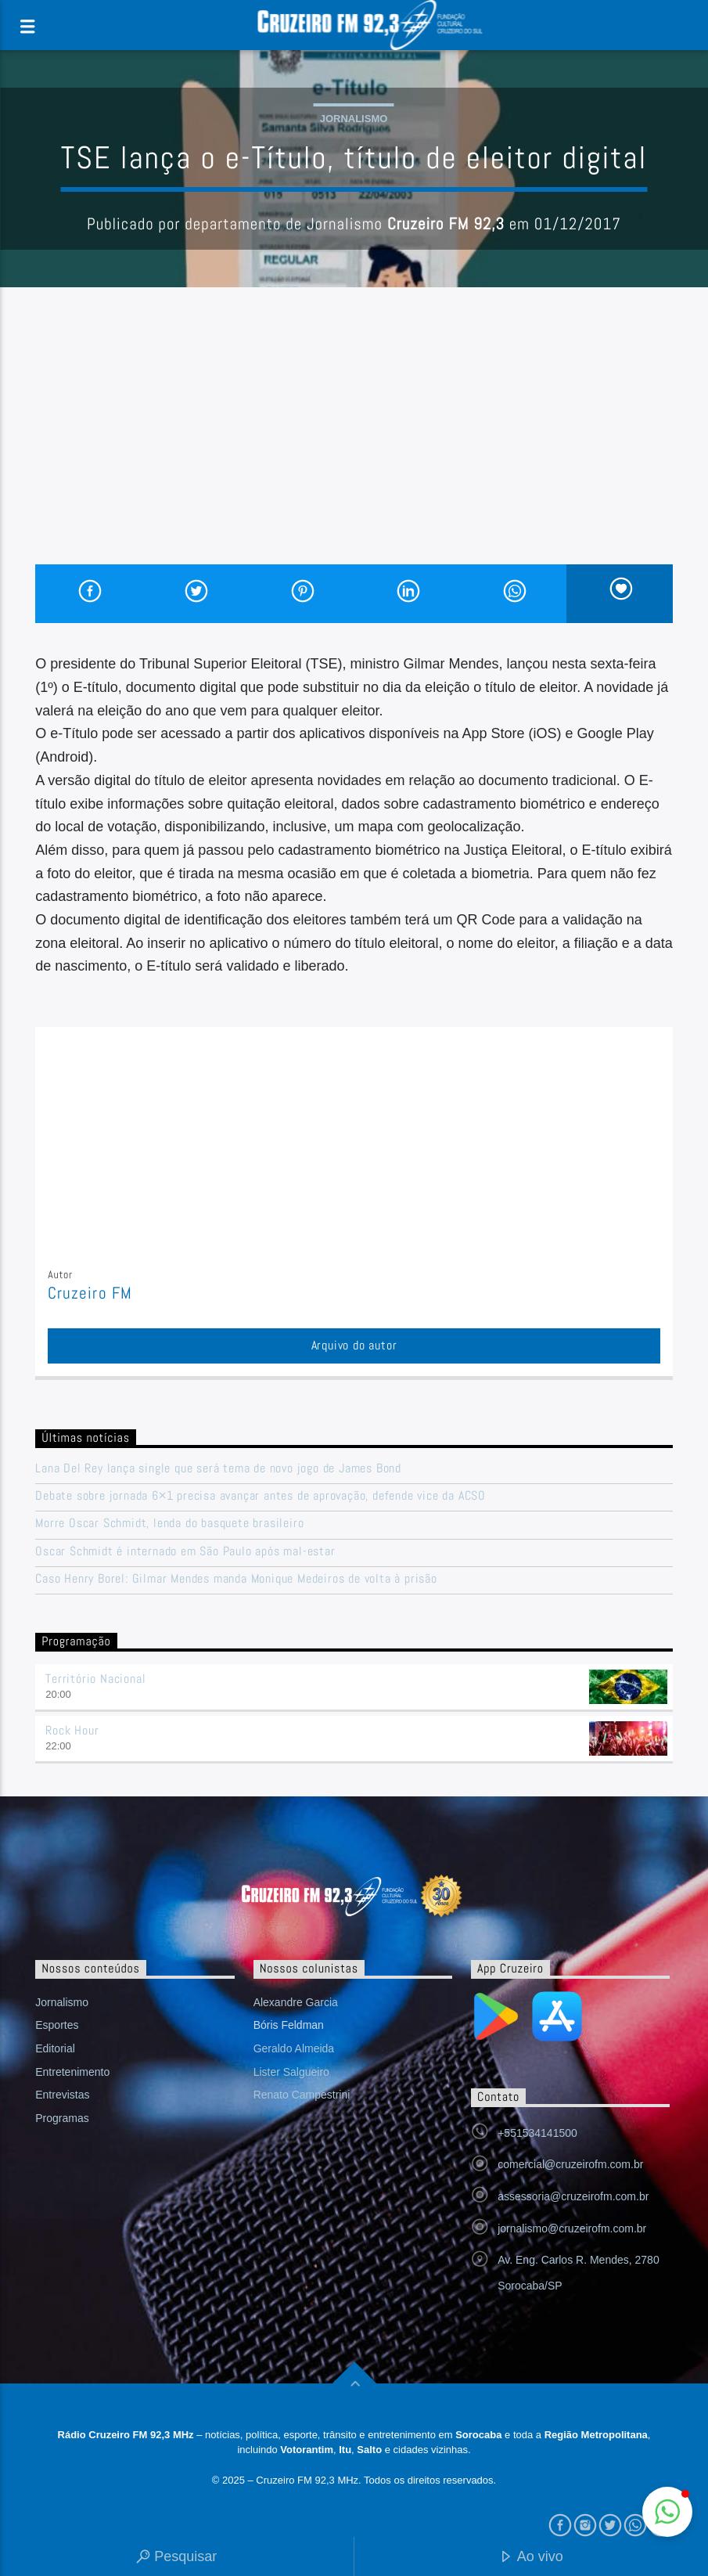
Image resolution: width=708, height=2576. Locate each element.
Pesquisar (176, 2558)
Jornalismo (354, 118)
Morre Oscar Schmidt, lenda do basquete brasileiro (171, 1522)
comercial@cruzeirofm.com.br (570, 2164)
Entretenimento (72, 2072)
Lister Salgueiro (291, 2072)
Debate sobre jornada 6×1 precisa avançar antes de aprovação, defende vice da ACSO (260, 1495)
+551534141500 (537, 2133)
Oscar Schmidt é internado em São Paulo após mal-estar (185, 1551)
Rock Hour (72, 1730)
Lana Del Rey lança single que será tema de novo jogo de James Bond (218, 1468)
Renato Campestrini (301, 2094)
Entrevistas (62, 2094)
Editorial (55, 2048)
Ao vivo (531, 2558)
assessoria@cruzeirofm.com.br (573, 2196)
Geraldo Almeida (294, 2048)
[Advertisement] (354, 447)
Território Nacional (95, 1678)
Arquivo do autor (354, 1345)
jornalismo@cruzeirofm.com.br (572, 2228)
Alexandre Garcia (295, 2002)
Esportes (56, 2025)
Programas (61, 2118)
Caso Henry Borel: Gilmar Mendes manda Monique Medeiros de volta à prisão (236, 1578)
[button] (667, 2512)
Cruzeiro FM (89, 1293)
